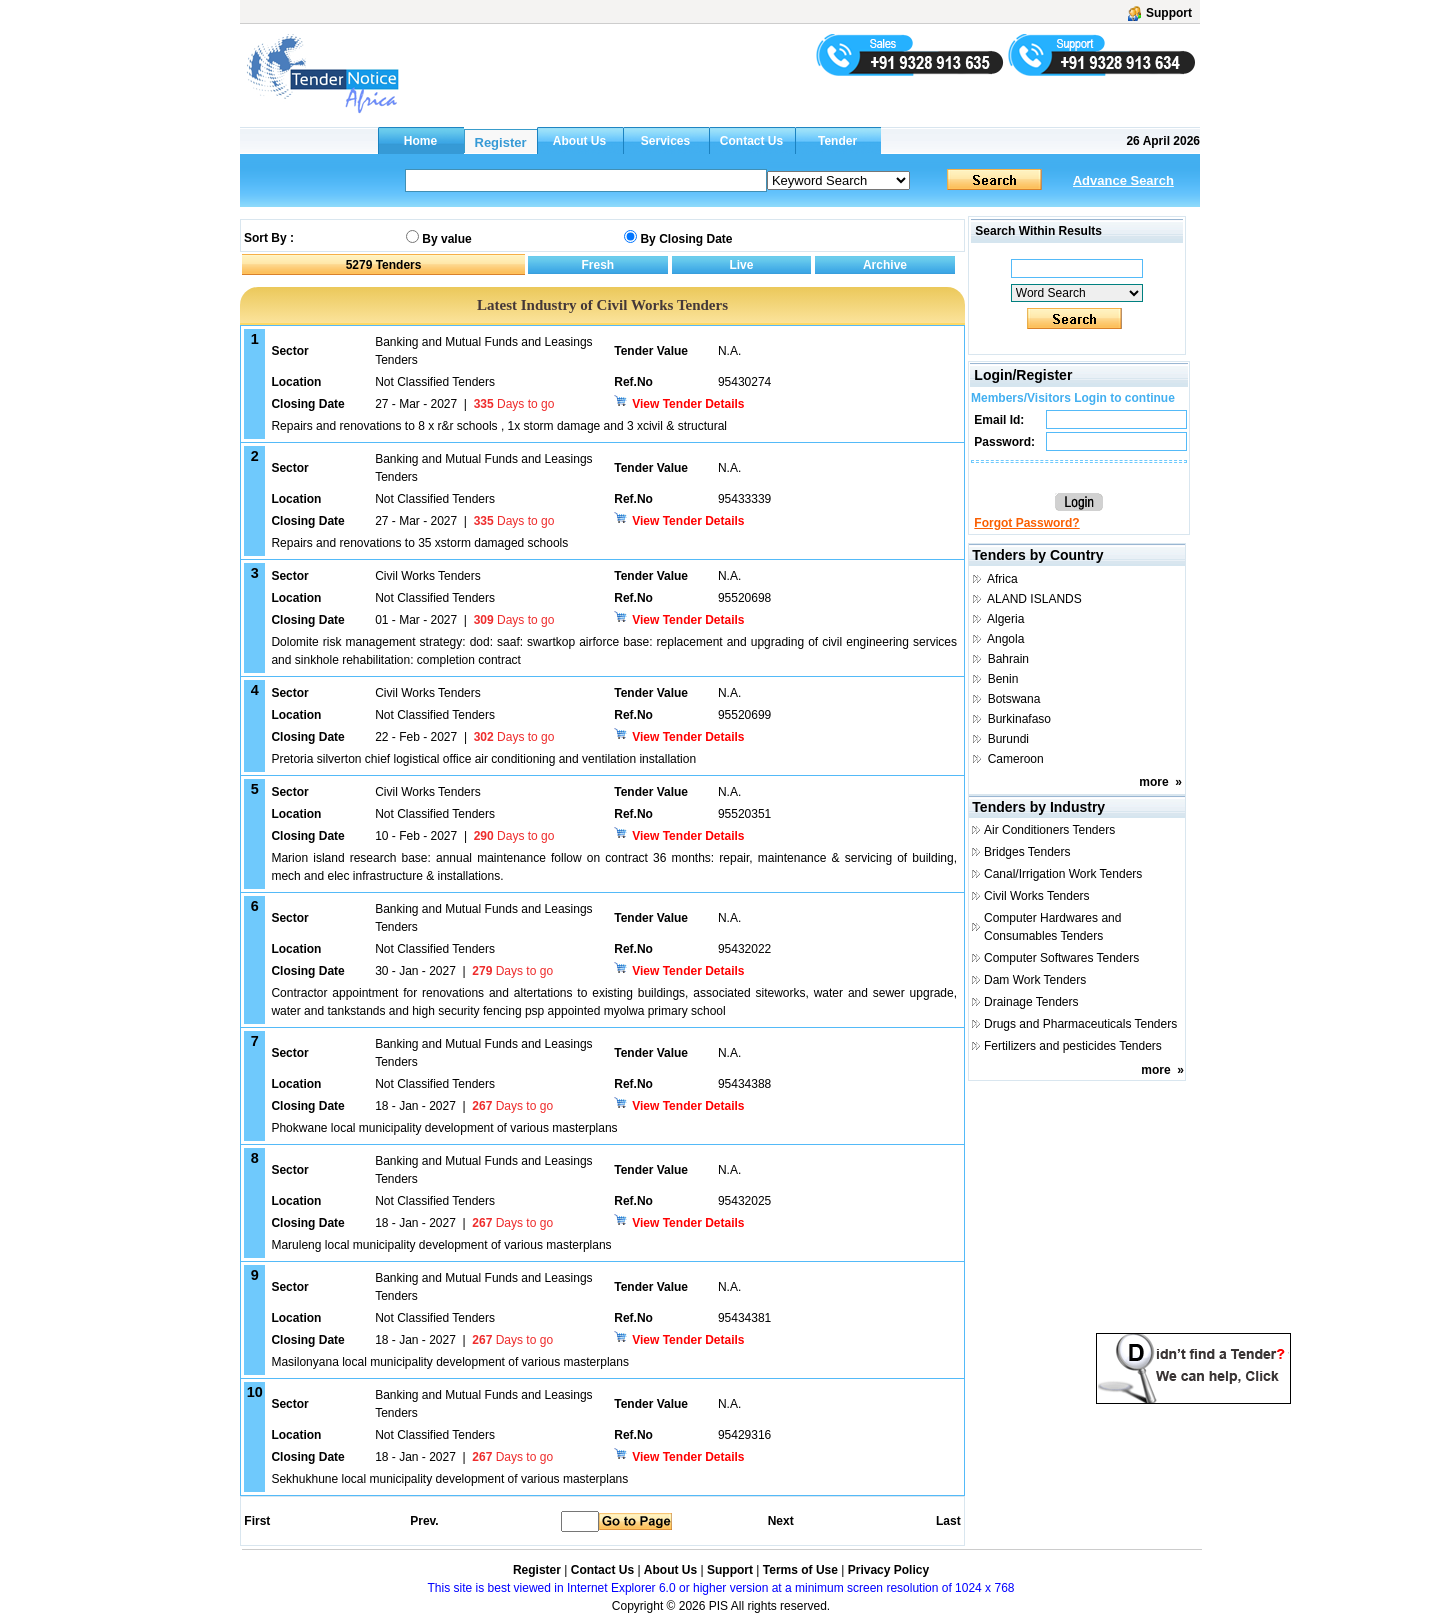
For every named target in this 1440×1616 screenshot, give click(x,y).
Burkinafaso (1019, 719)
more (1153, 782)
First (256, 1521)
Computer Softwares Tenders (1061, 958)
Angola (1005, 639)
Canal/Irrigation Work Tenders (1063, 874)
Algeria (1005, 619)
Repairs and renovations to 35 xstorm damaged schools (419, 543)
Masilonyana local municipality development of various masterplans (450, 1362)
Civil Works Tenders (1037, 896)
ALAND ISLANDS (1034, 599)
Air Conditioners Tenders (1049, 830)
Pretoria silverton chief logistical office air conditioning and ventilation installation (483, 759)
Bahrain (1008, 659)
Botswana (1014, 699)
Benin (1003, 679)
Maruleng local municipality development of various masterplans (441, 1245)
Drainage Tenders (1031, 1002)
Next (781, 1521)
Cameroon (1016, 759)
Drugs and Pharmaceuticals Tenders (1080, 1024)
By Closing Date (686, 239)
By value (446, 239)
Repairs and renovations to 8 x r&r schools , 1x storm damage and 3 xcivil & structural (499, 426)
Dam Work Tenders (1035, 980)
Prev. (424, 1521)
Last (948, 1521)
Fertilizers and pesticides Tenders (1073, 1046)
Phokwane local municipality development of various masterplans (444, 1128)
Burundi (1008, 739)
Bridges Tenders (1027, 852)
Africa (1002, 579)
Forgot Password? (1026, 523)
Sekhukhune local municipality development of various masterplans (449, 1479)
